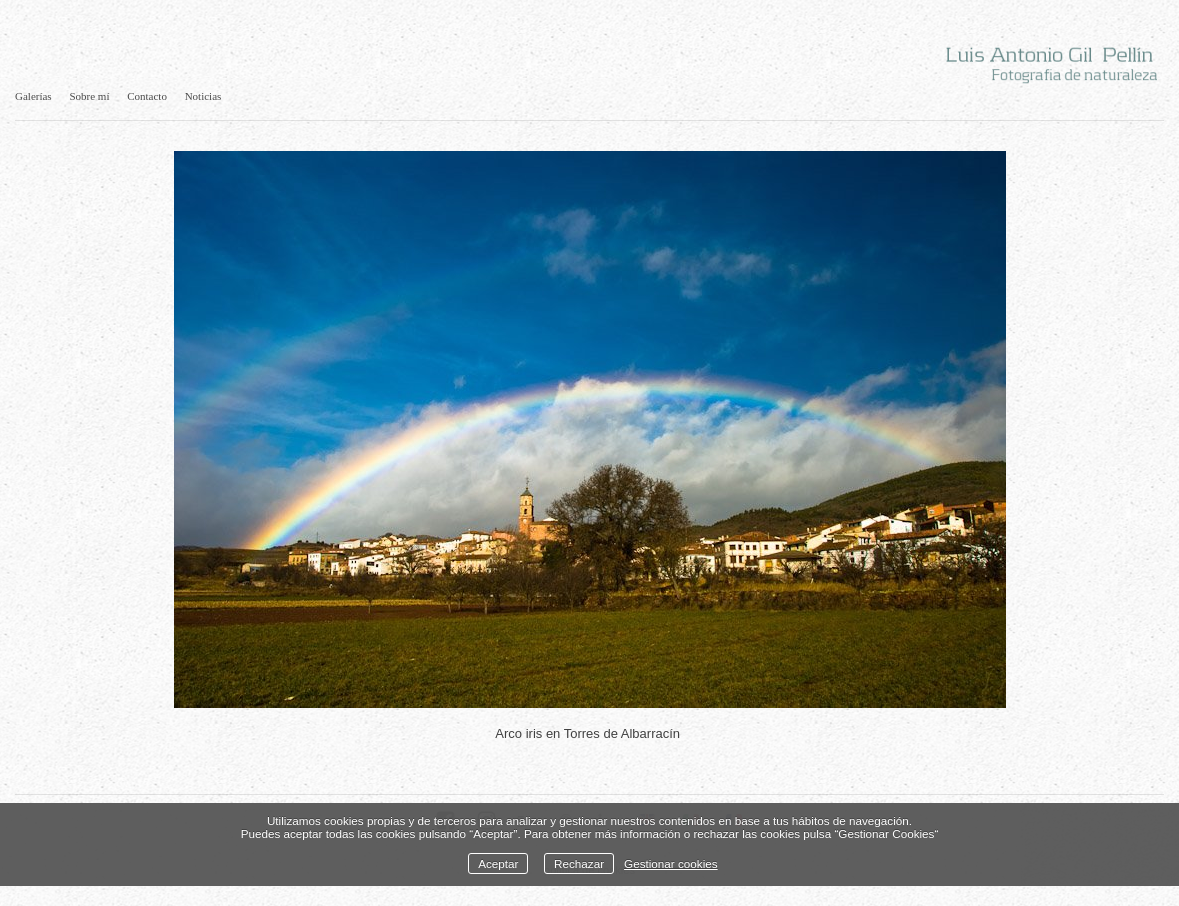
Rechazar (579, 863)
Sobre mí (89, 96)
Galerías (33, 96)
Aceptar (498, 863)
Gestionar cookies (671, 863)
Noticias (203, 96)
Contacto (147, 96)
